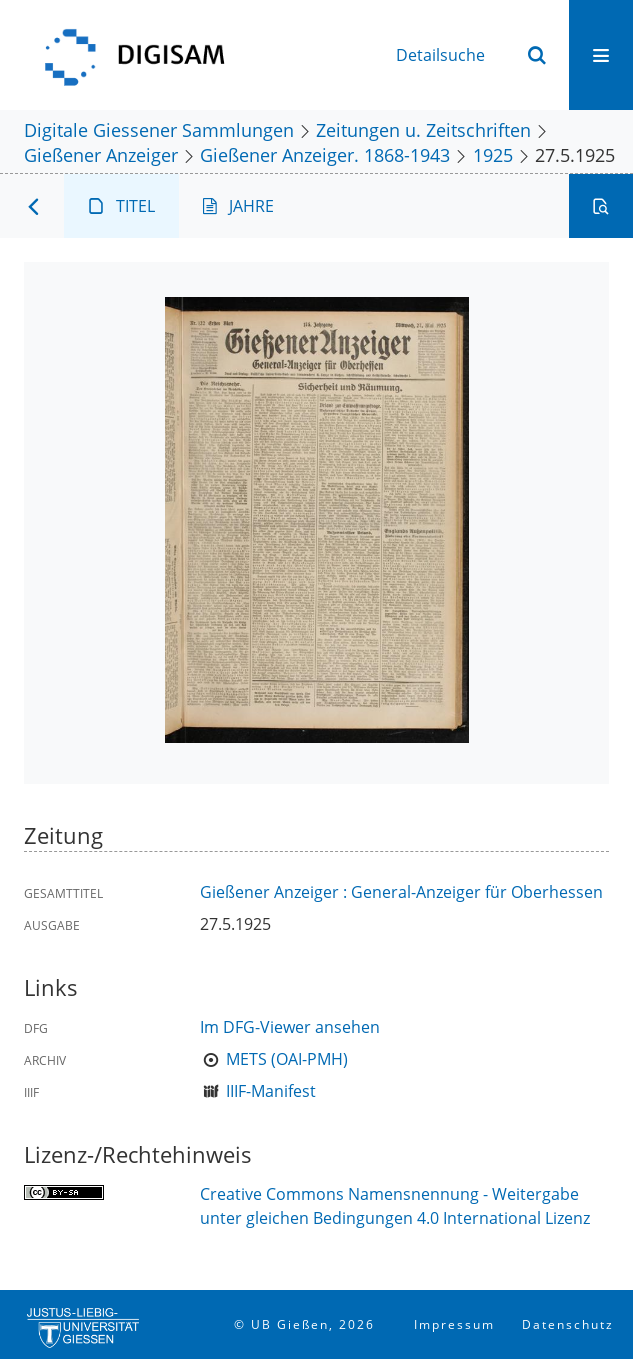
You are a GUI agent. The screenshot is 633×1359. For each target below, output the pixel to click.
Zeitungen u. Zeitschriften (423, 129)
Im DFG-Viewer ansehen (290, 1027)
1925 (493, 154)
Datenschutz (568, 1324)
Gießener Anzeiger (101, 154)
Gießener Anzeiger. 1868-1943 (325, 154)
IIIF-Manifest (271, 1091)
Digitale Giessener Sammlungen (159, 129)
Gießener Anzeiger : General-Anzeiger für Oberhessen (401, 892)
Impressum (454, 1324)
